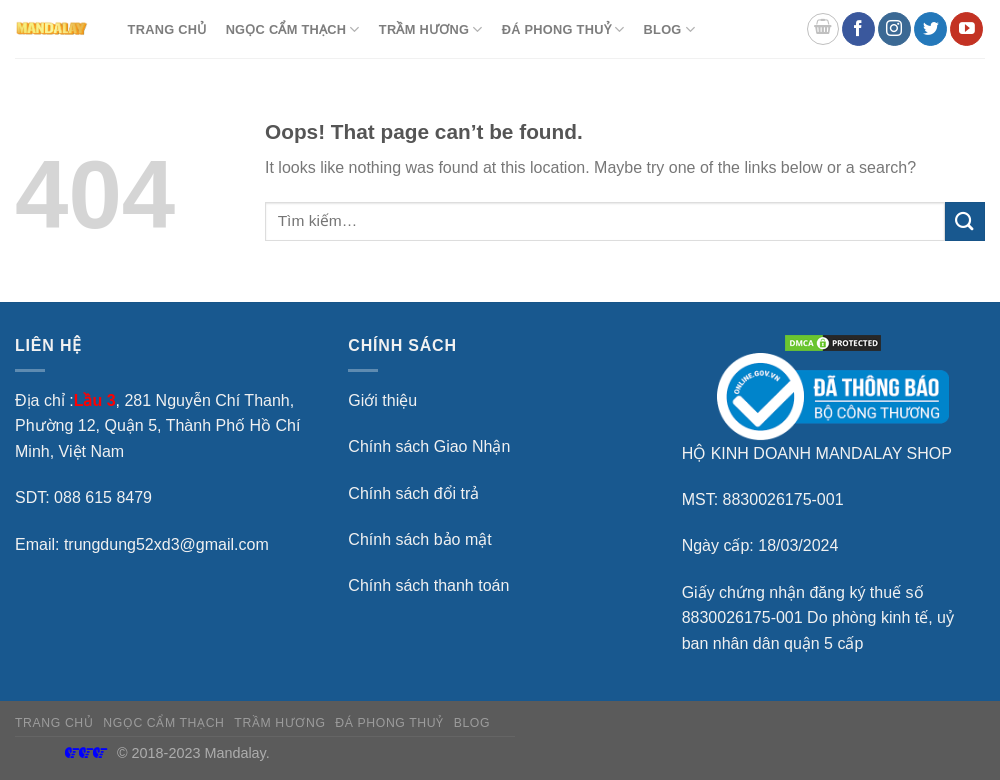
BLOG (669, 29)
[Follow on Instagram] (894, 29)
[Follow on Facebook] (858, 29)
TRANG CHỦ (167, 29)
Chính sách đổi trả (413, 493)
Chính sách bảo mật (419, 539)
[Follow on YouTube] (966, 29)
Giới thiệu (382, 400)
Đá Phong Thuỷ (563, 29)
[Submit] (965, 221)
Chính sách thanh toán (428, 585)
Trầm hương (431, 29)
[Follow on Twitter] (930, 29)
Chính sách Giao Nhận (429, 446)
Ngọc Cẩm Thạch (293, 29)
